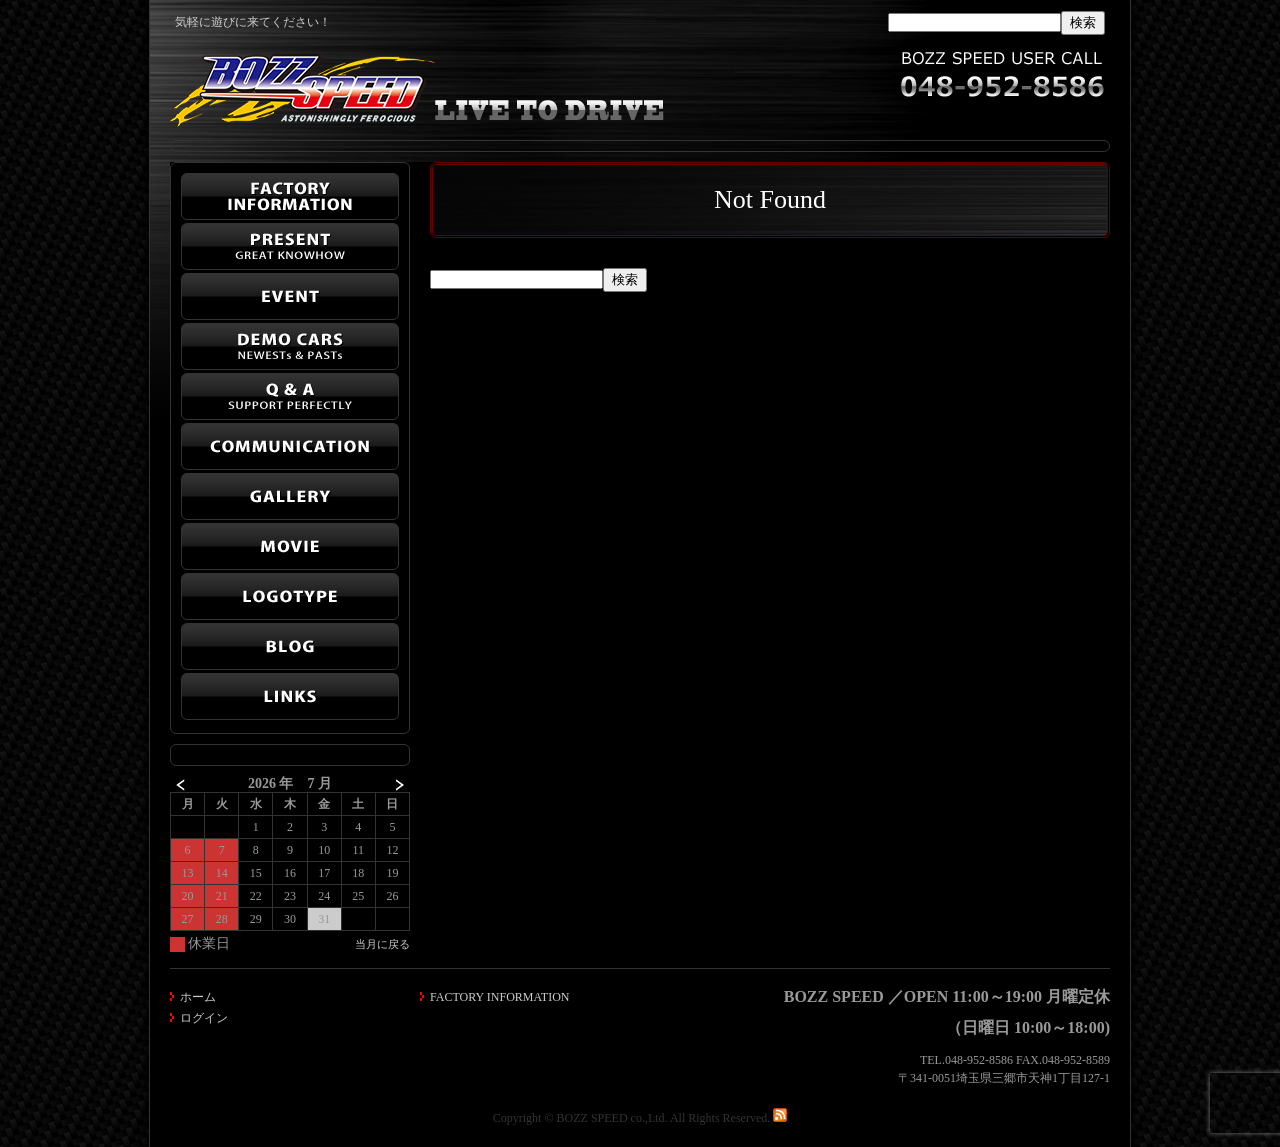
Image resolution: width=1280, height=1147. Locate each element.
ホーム (198, 997)
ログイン (204, 1018)
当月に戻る (382, 944)
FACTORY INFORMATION (499, 997)
